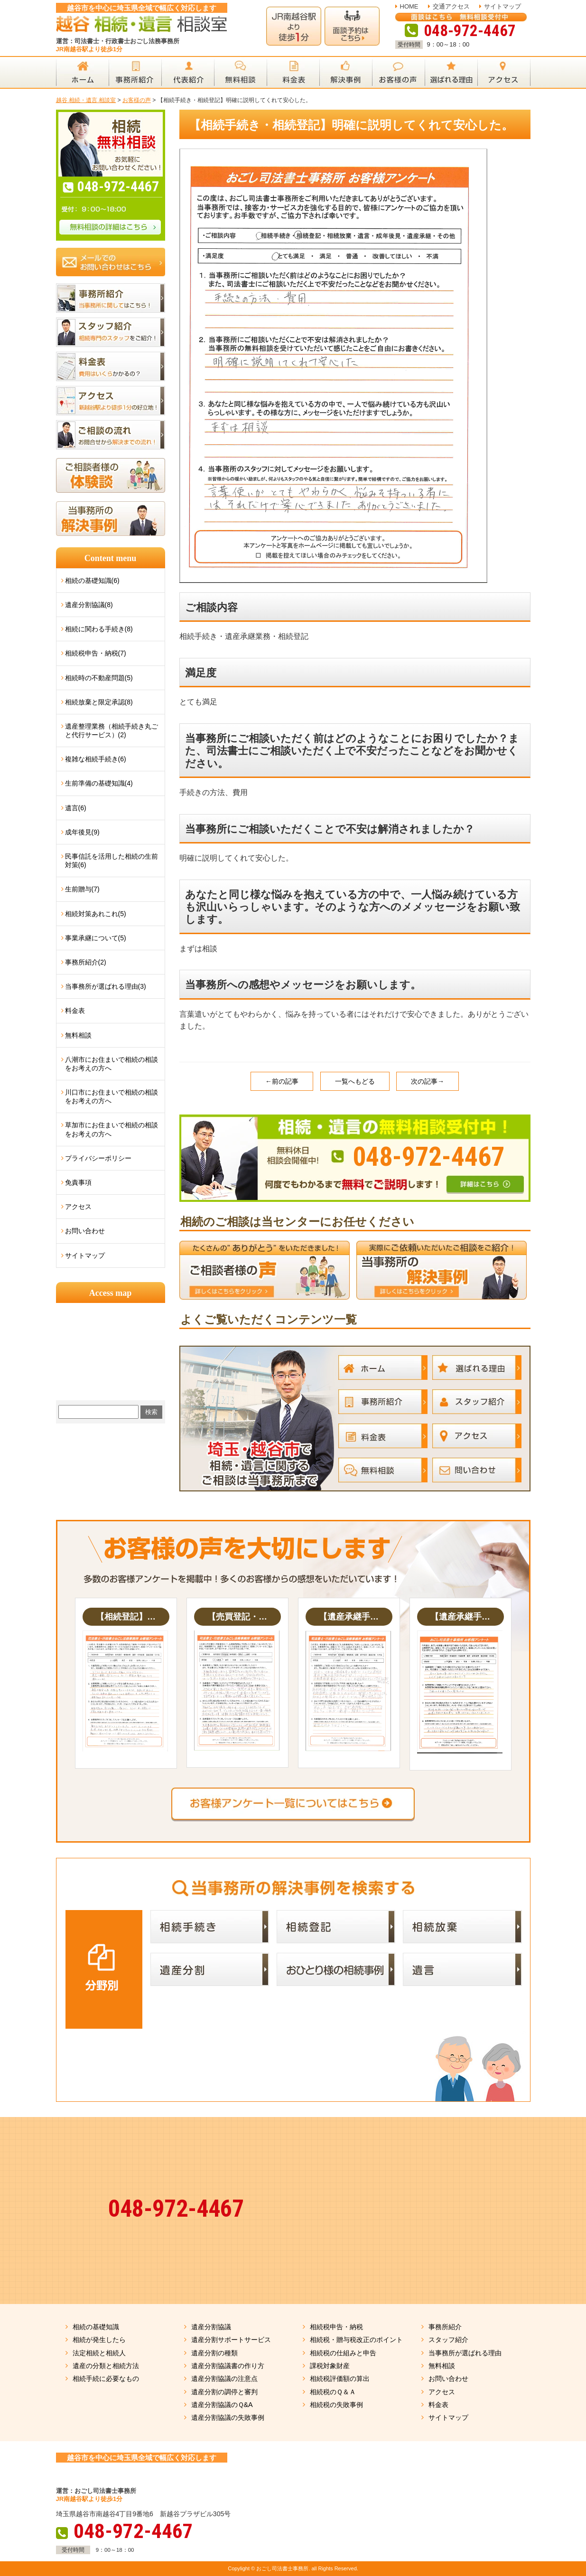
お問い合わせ (85, 1231)
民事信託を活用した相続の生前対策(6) (111, 860)
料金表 (75, 1010)
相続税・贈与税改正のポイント (356, 2339)
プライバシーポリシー (98, 1158)
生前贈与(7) (82, 889)
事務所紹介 (445, 2327)
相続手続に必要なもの (106, 2378)
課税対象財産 (330, 2366)
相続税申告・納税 (336, 2327)
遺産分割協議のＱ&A (222, 2404)
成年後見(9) (82, 832)
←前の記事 (281, 1081)
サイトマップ (502, 6)
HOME (409, 6)
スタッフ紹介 (448, 2339)
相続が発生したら (99, 2339)
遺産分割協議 (211, 2327)
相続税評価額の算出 (340, 2378)
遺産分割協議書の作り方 (227, 2366)
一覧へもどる (355, 1081)
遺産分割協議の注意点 (224, 2378)
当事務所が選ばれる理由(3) (105, 986)
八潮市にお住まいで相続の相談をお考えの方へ (111, 1064)
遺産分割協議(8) (89, 605)
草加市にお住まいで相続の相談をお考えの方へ (111, 1129)
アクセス (78, 1206)
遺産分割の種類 (214, 2353)
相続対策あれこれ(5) (95, 914)
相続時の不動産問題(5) (99, 678)
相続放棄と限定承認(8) (99, 702)
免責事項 (78, 1182)
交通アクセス (451, 6)
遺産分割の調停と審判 (224, 2392)
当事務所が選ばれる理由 (465, 2353)
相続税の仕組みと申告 (343, 2353)
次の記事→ (427, 1081)
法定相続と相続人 (99, 2353)
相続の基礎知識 (96, 2327)
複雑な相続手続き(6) (95, 759)
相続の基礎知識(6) (92, 580)
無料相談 (78, 1035)
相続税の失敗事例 (336, 2404)
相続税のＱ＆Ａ (333, 2392)
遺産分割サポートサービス (231, 2339)
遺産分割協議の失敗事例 (227, 2417)
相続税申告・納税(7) (95, 653)
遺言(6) (75, 808)
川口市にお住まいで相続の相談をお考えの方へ (111, 1096)
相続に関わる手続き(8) (99, 629)
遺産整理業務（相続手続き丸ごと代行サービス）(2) (111, 730)
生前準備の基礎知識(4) (99, 783)
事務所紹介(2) (85, 962)
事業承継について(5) (95, 938)
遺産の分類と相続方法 (106, 2366)
